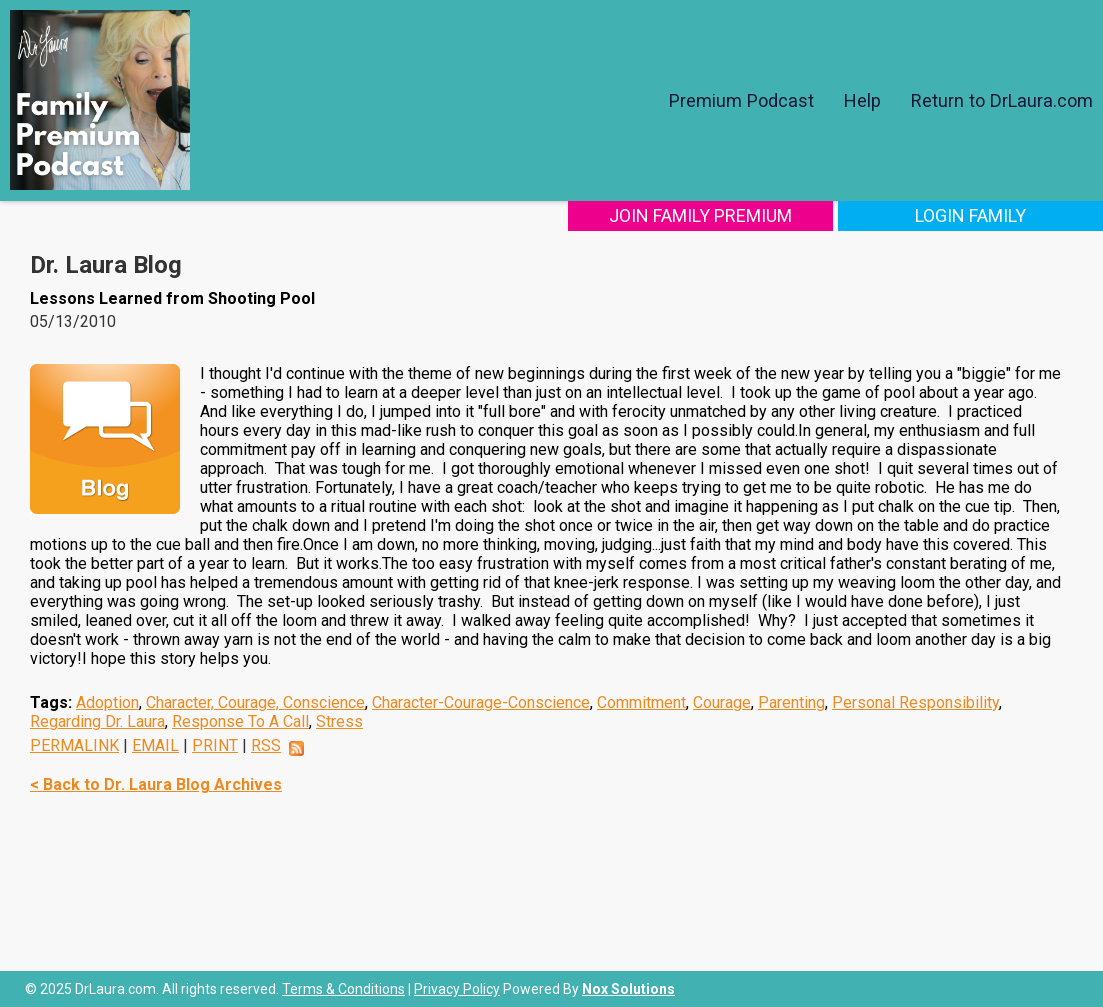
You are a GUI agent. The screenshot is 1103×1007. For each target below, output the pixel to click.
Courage (722, 702)
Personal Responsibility (915, 702)
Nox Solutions (628, 989)
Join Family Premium (700, 215)
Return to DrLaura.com (1002, 100)
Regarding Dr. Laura (97, 721)
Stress (339, 721)
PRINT (215, 745)
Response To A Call (240, 721)
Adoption (107, 702)
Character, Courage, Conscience (255, 702)
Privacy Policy (457, 989)
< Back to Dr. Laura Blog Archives (156, 784)
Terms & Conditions (343, 989)
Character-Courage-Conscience (481, 702)
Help (862, 100)
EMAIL (155, 745)
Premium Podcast (741, 100)
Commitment (641, 702)
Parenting (791, 702)
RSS (266, 745)
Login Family (970, 215)
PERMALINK (74, 745)
